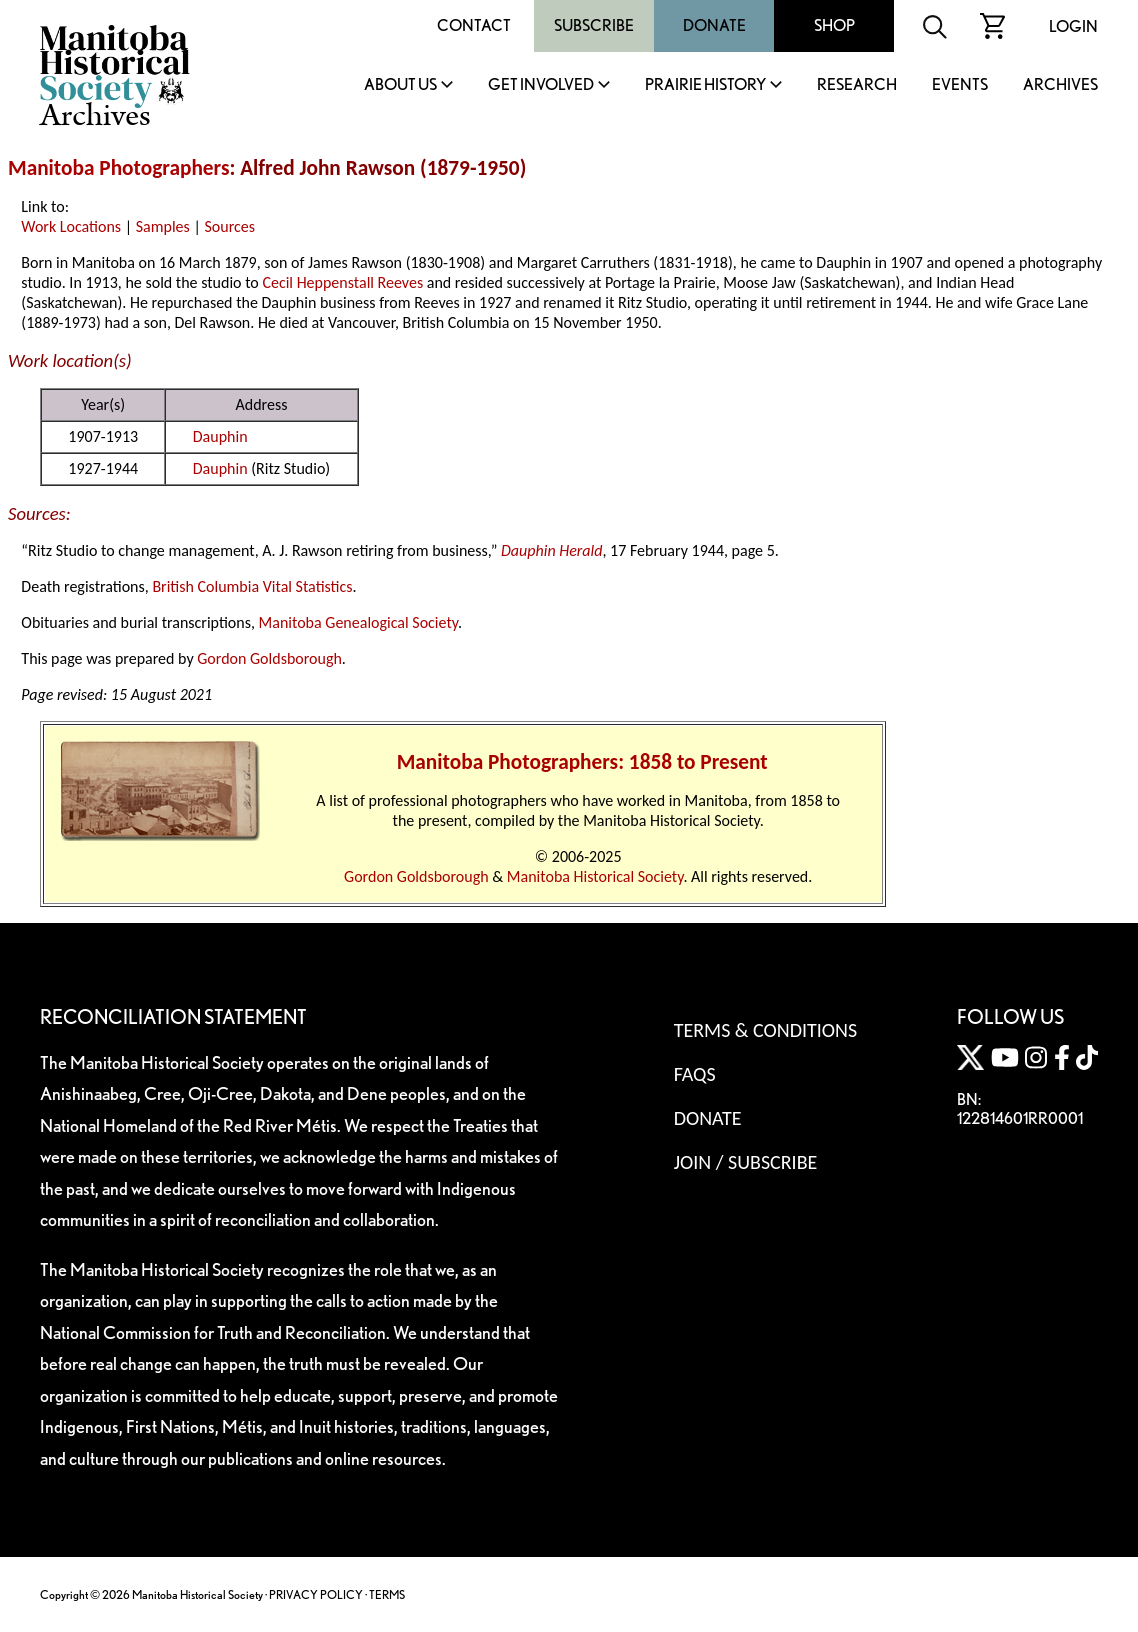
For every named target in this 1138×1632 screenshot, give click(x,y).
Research (857, 85)
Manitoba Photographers (118, 168)
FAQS (695, 1074)
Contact (474, 25)
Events (960, 85)
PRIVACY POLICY (316, 1594)
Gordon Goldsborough (269, 658)
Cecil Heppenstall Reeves (342, 282)
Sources (229, 226)
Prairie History (705, 85)
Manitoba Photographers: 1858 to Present (582, 762)
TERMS (387, 1594)
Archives (1060, 85)
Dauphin (220, 436)
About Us (400, 85)
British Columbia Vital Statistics (252, 586)
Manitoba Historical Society (595, 876)
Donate (714, 25)
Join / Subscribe (746, 1162)
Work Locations (71, 226)
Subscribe (594, 25)
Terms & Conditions (765, 1030)
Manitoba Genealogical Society (358, 622)
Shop (834, 25)
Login (1073, 26)
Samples (163, 226)
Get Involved (541, 85)
